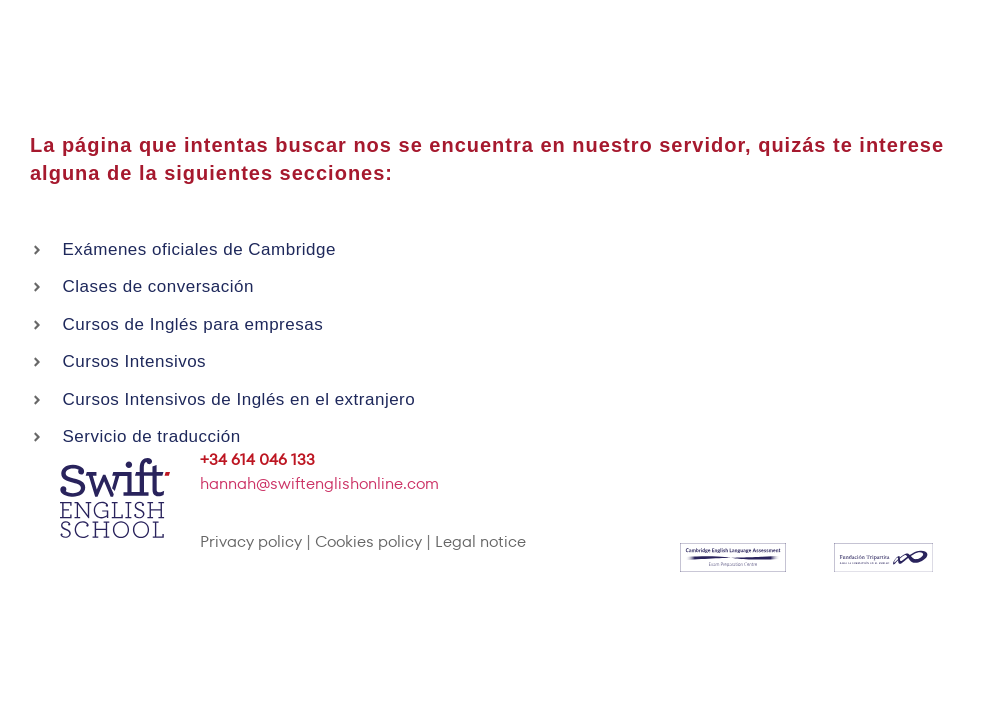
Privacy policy (251, 541)
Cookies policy (368, 541)
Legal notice (480, 541)
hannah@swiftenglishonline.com (319, 483)
